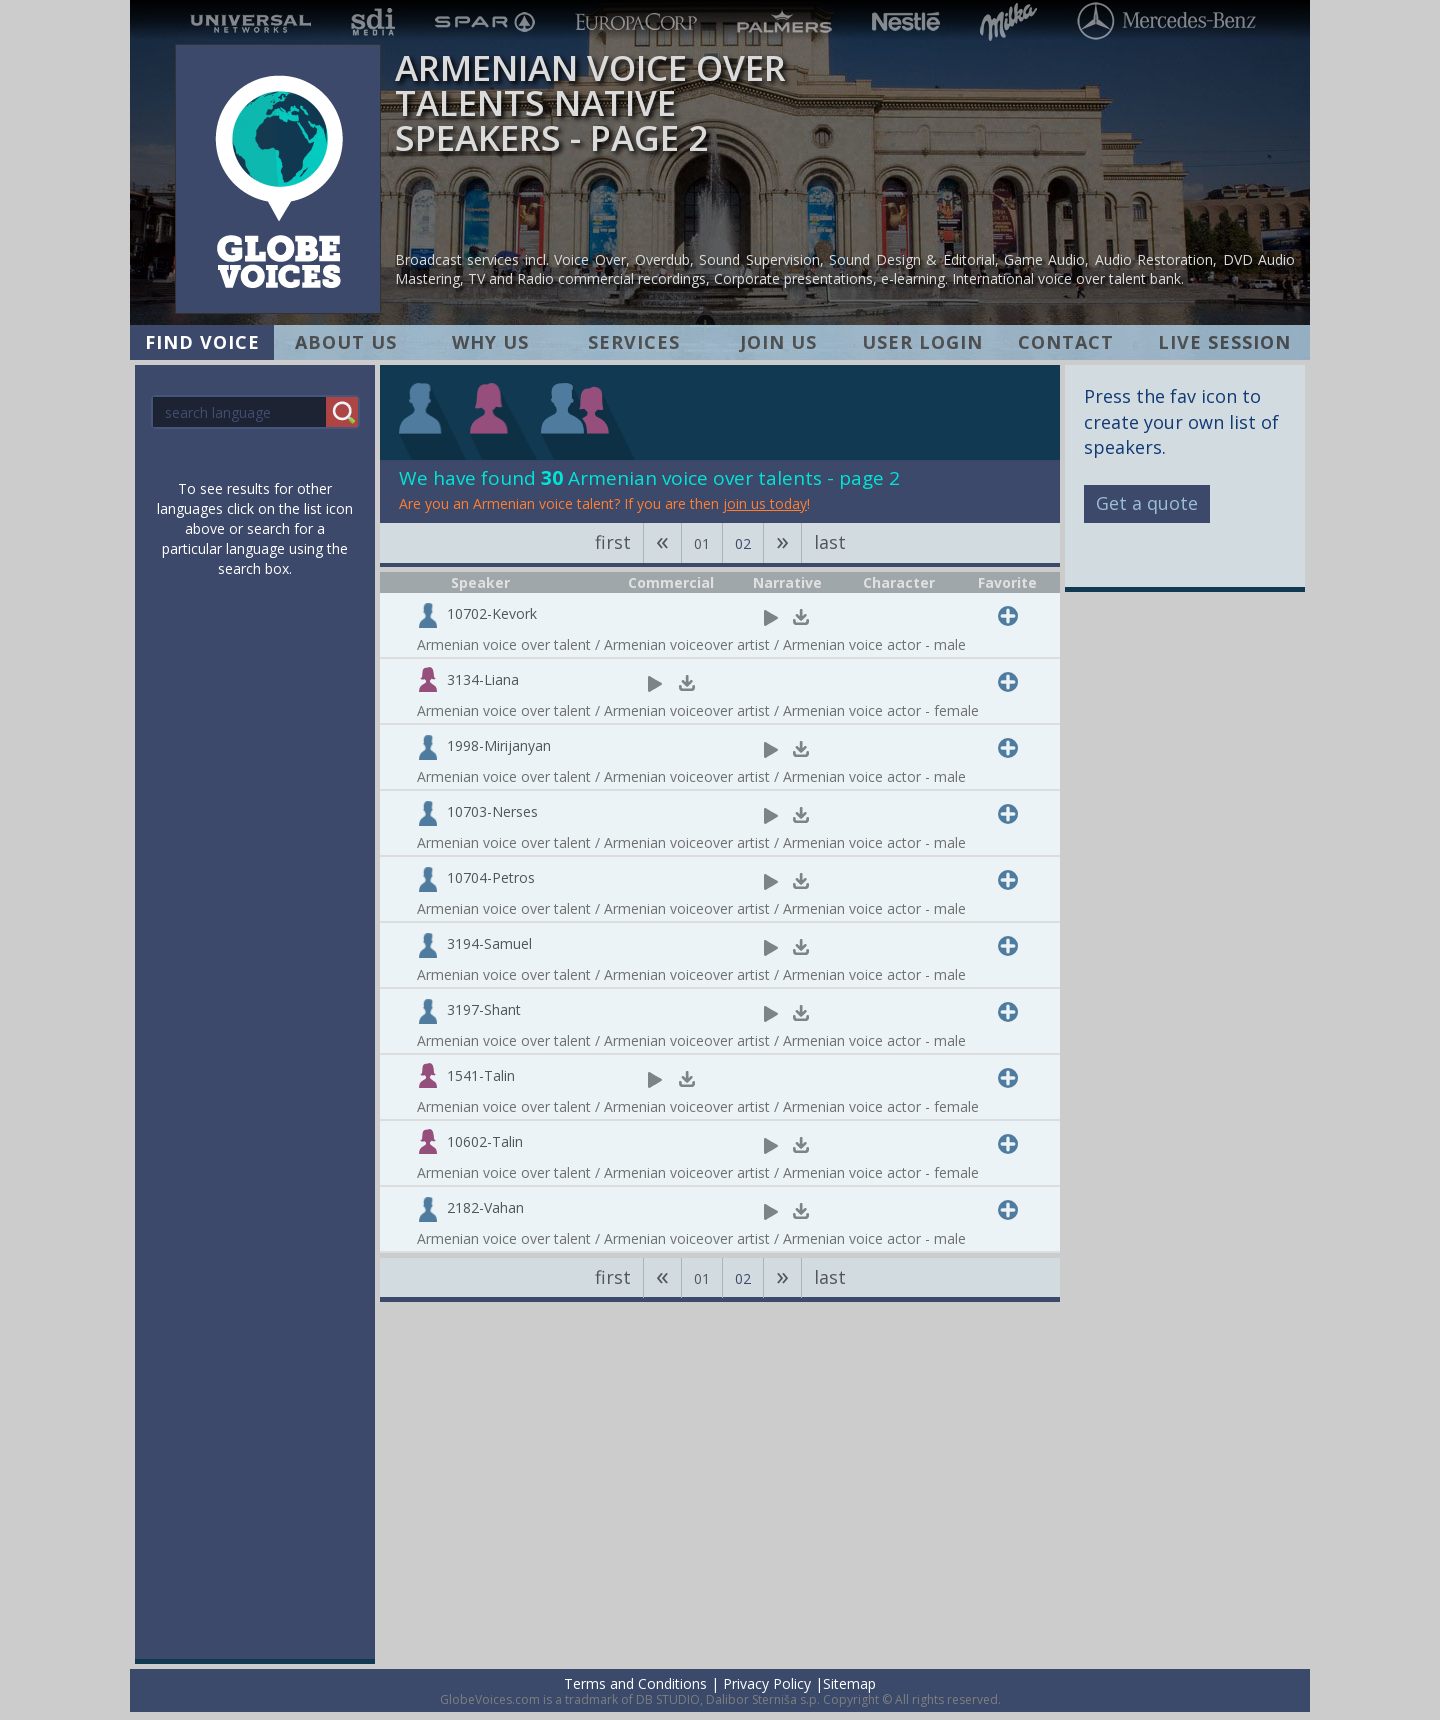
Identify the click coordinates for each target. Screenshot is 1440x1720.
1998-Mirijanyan (499, 745)
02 (743, 543)
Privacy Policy (767, 1683)
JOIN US (778, 342)
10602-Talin (485, 1141)
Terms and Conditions (635, 1683)
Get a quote (1147, 503)
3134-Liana (483, 679)
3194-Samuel (489, 943)
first (613, 542)
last (830, 542)
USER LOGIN (922, 342)
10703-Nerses (492, 811)
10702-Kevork (492, 613)
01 (702, 543)
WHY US (490, 342)
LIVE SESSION (1224, 342)
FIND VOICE (202, 342)
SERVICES (634, 342)
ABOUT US (346, 342)
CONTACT (1066, 342)
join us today (765, 503)
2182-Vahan (485, 1207)
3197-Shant (484, 1009)
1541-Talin (481, 1075)
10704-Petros (491, 877)
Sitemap (849, 1683)
